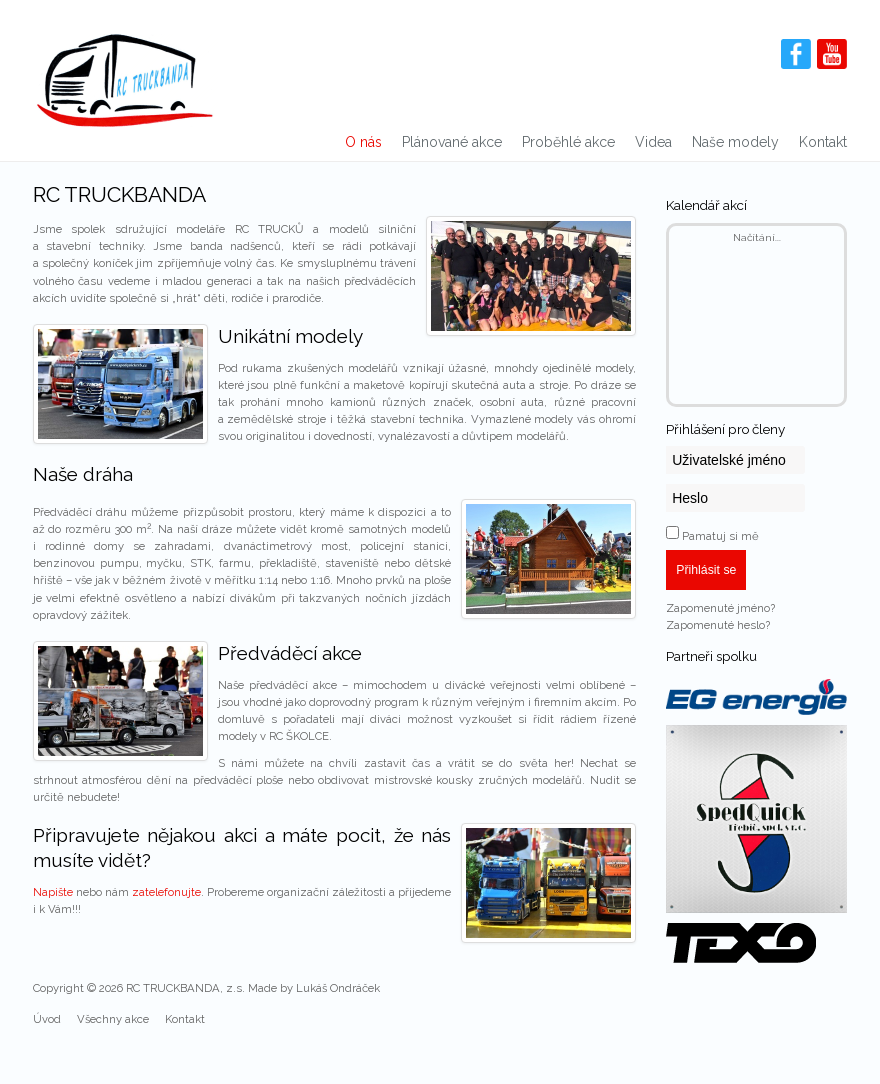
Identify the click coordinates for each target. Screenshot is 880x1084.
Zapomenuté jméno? (720, 608)
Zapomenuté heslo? (718, 625)
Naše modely (735, 142)
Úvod (47, 1019)
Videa (653, 142)
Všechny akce (113, 1019)
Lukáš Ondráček (338, 988)
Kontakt (823, 142)
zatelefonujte (166, 892)
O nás (363, 142)
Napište (53, 892)
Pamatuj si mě (720, 536)
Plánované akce (452, 142)
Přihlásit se (706, 570)
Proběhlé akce (568, 142)
